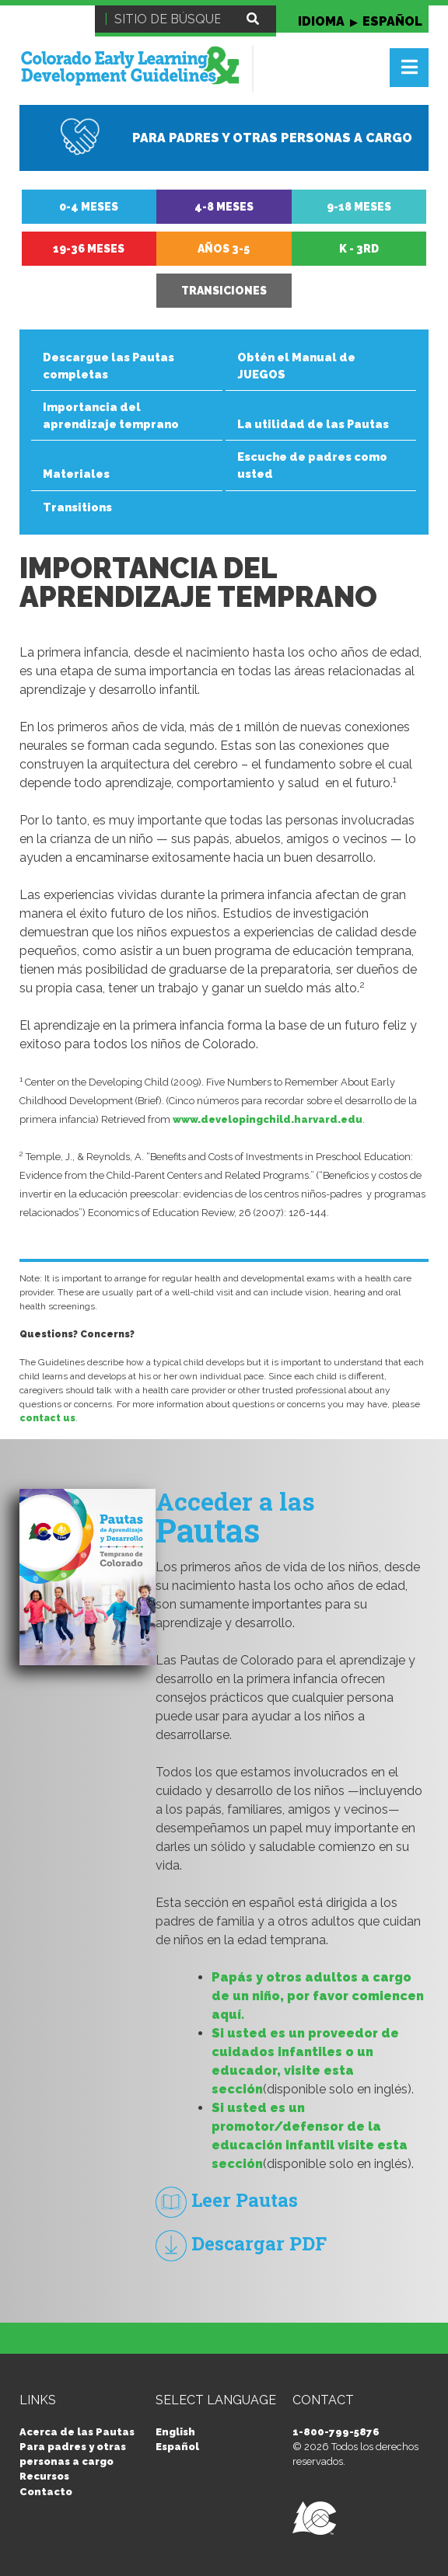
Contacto (45, 2492)
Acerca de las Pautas (77, 2432)
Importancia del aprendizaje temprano (111, 415)
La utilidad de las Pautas (313, 423)
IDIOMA (360, 21)
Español (177, 2446)
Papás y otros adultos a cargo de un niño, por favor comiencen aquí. (318, 1996)
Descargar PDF (241, 2243)
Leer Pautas (227, 2199)
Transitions (77, 507)
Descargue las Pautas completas (108, 365)
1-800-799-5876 (336, 2432)
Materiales (76, 473)
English (175, 2432)
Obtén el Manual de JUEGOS (296, 365)
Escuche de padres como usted (312, 465)
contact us (47, 1418)
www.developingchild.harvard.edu (267, 1119)
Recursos (44, 2476)
